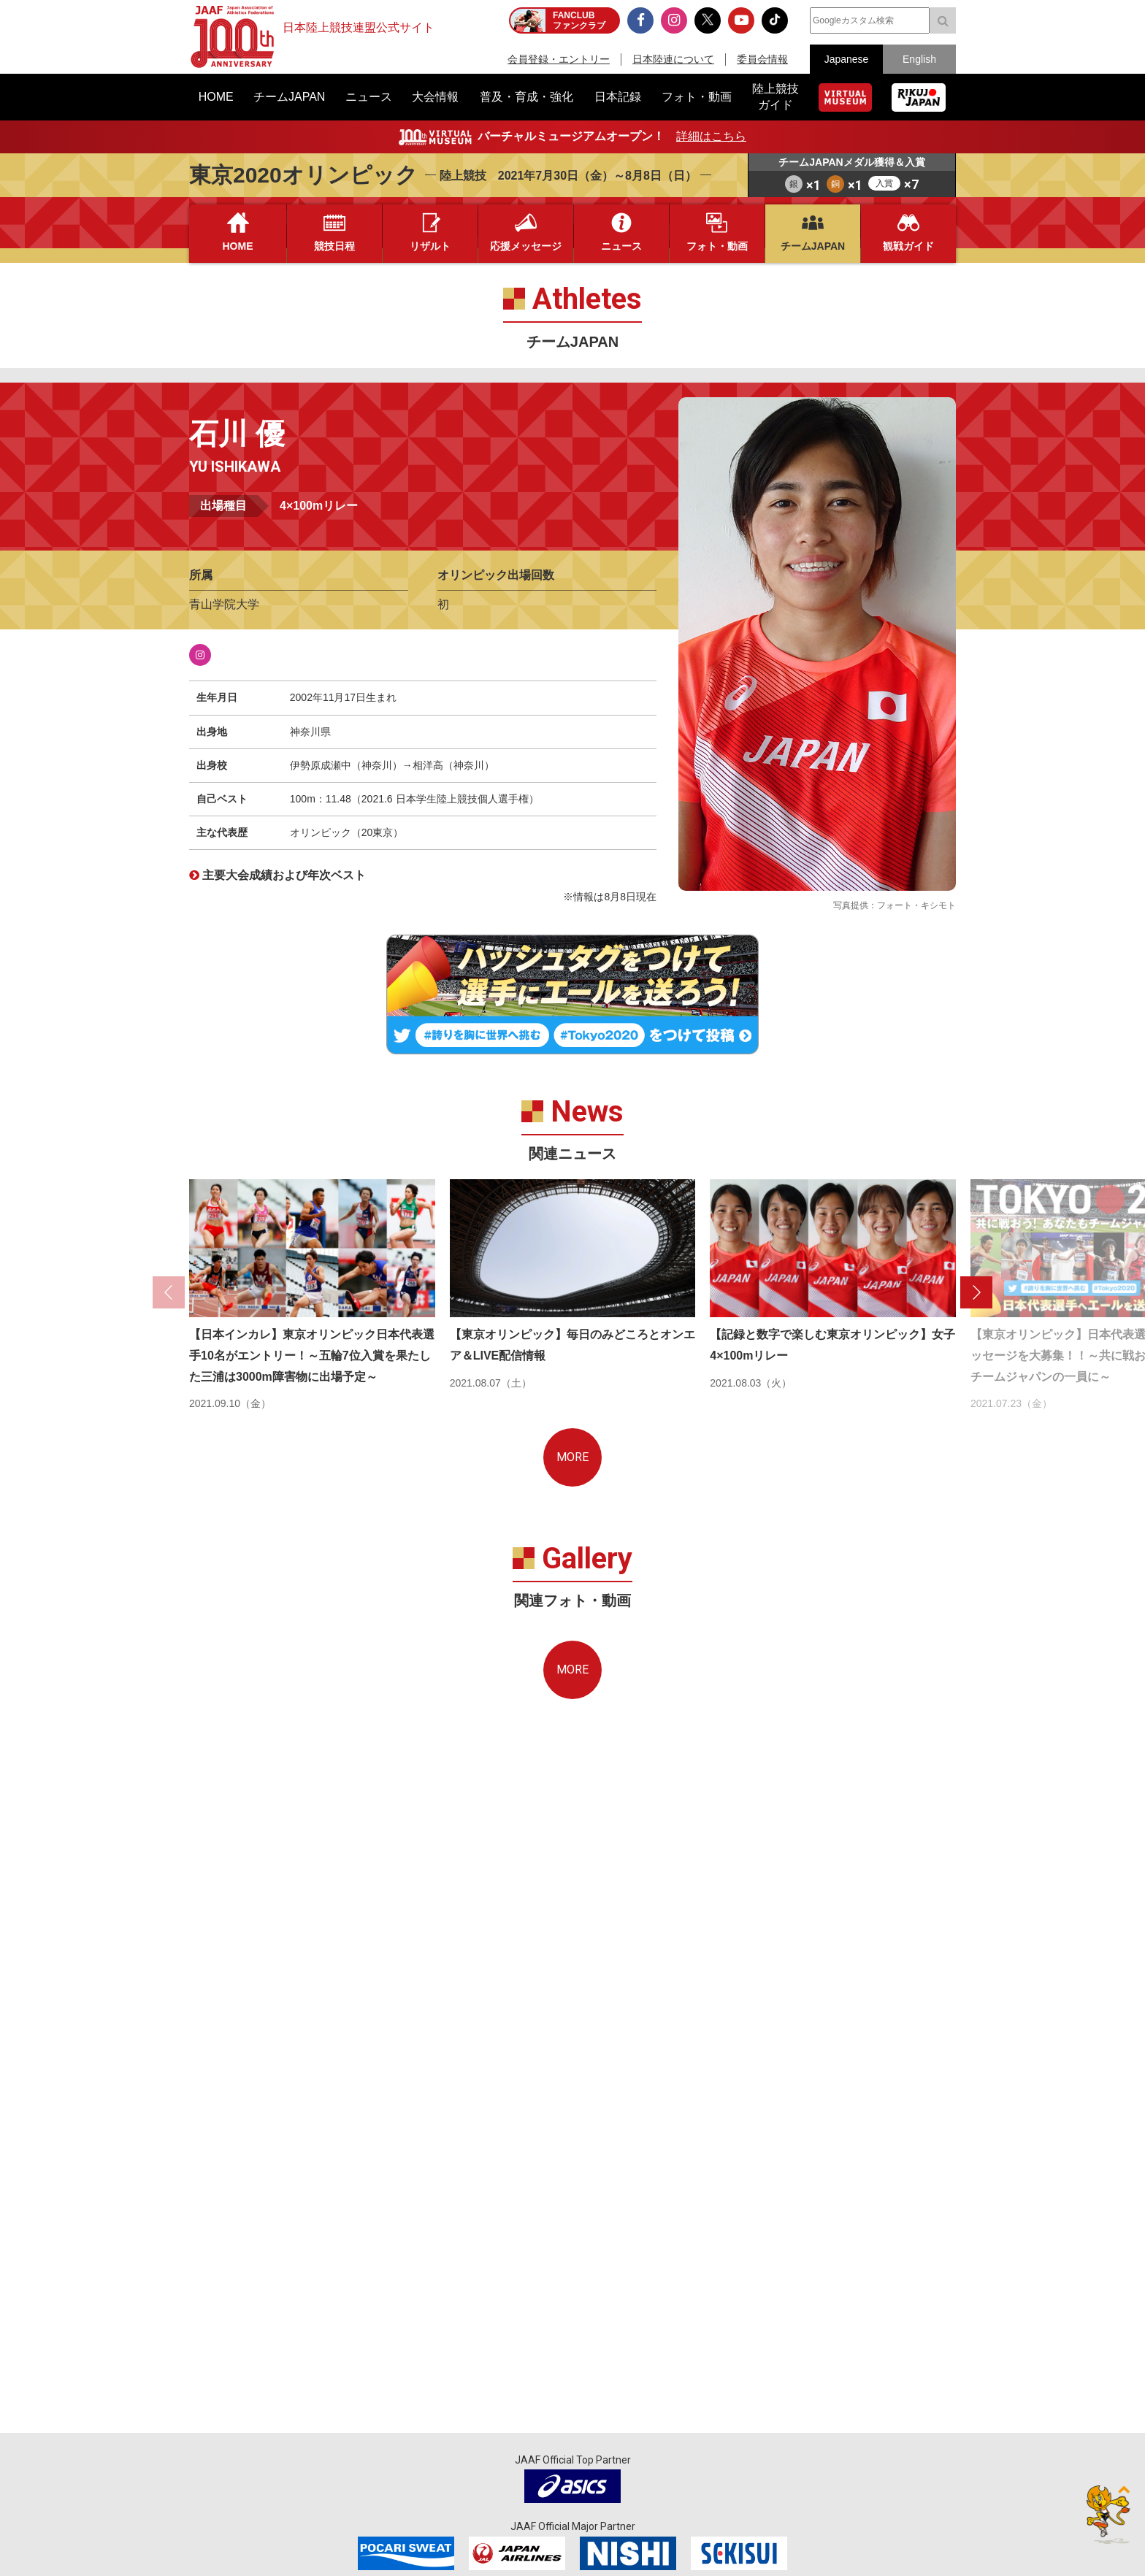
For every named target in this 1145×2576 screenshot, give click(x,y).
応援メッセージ (526, 246)
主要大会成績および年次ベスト (284, 875)
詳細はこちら (711, 136)
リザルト (430, 246)
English (919, 59)
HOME (238, 246)
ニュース (621, 246)
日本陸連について (673, 59)
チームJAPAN (813, 246)
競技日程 (334, 246)
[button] (976, 1292)
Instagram (200, 655)
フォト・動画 (717, 246)
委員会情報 (762, 59)
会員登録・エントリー (559, 59)
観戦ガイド (908, 246)
